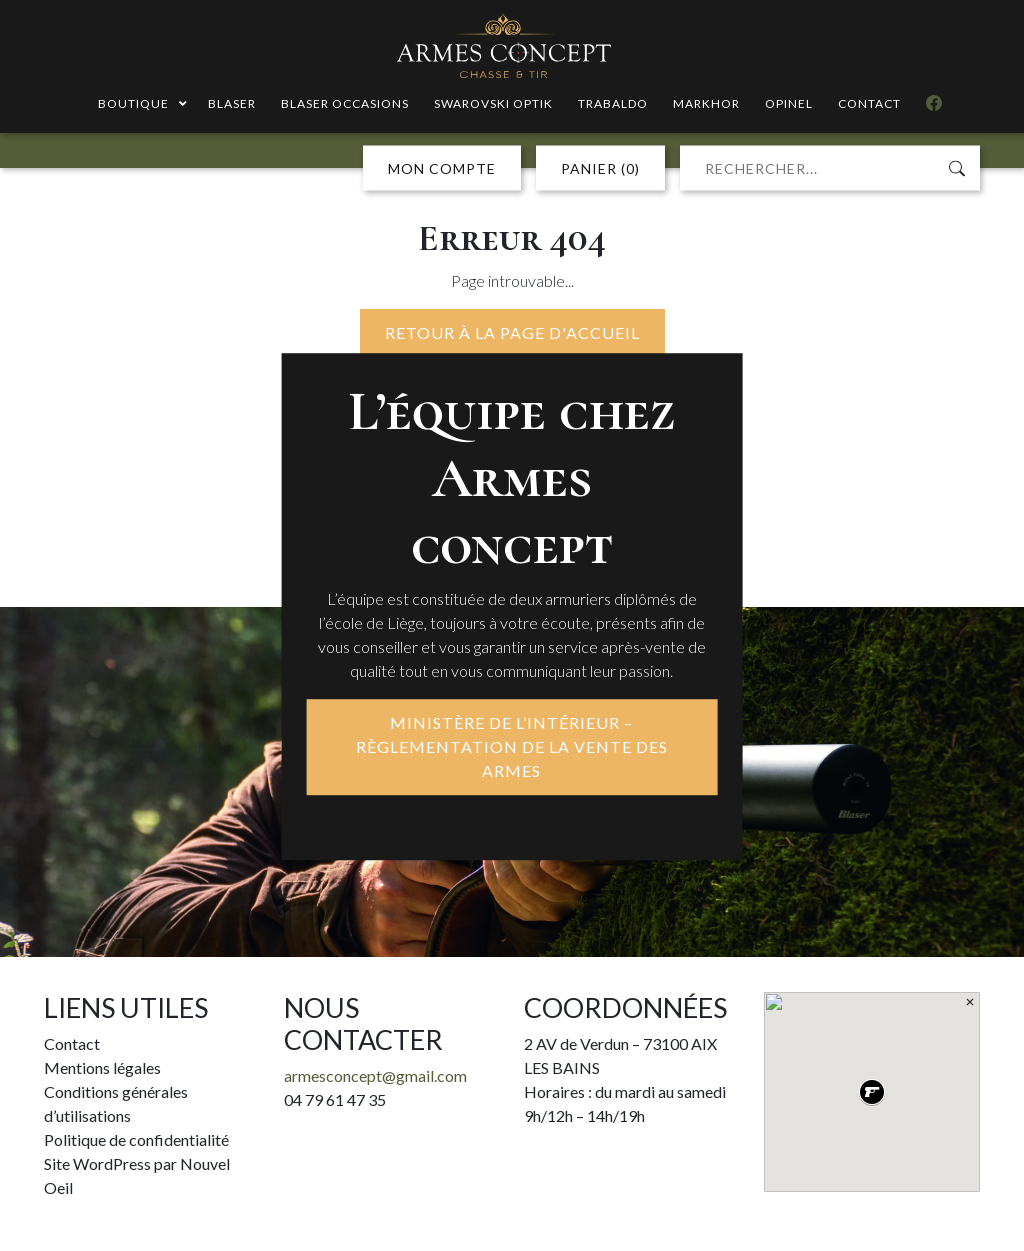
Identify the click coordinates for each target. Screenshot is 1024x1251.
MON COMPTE (442, 168)
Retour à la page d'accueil (512, 332)
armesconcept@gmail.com (375, 1075)
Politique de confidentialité (136, 1139)
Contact (72, 1043)
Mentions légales (102, 1067)
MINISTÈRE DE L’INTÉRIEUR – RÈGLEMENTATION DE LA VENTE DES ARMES (512, 747)
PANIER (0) (600, 168)
